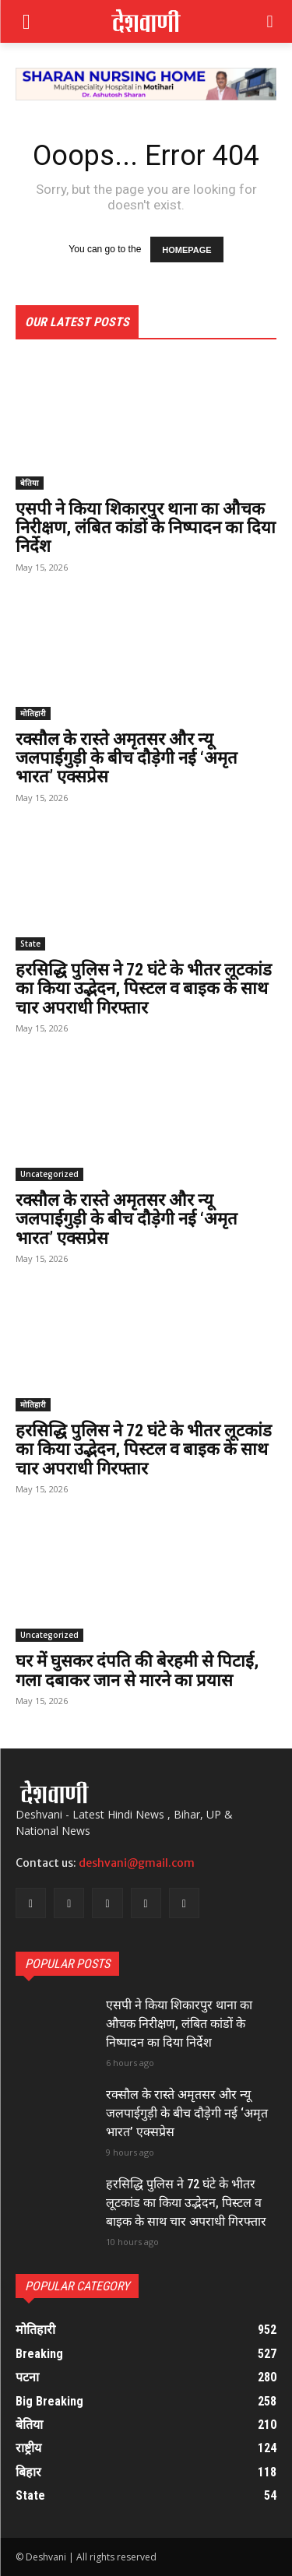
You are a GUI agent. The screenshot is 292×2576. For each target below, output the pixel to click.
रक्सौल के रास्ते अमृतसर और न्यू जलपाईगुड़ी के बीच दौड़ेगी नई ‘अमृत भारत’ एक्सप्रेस (126, 757)
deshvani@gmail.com (137, 1863)
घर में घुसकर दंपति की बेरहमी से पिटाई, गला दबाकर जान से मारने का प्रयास (137, 1670)
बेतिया (29, 482)
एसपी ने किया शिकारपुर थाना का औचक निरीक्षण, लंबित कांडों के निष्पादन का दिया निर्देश (146, 527)
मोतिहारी (33, 713)
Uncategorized (49, 1174)
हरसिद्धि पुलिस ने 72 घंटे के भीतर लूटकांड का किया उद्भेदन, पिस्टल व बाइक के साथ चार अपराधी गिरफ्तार (144, 988)
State (30, 943)
